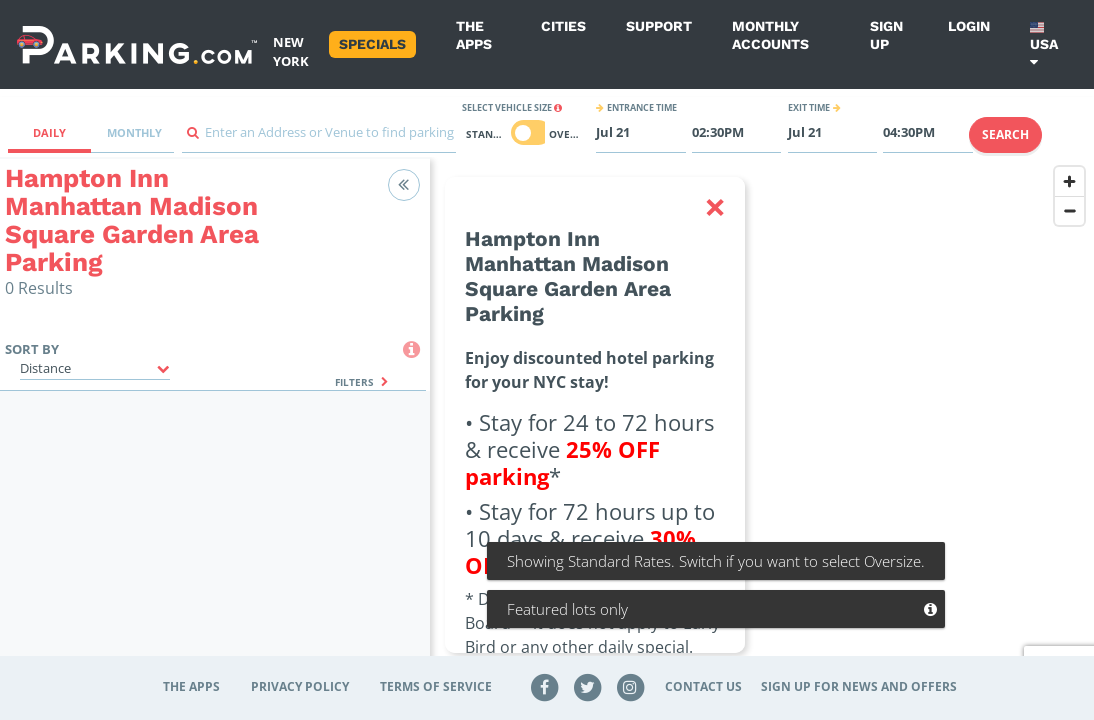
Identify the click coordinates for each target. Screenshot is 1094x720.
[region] (762, 427)
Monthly (134, 132)
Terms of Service (436, 686)
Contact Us (703, 686)
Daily (49, 132)
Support (659, 26)
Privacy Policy (300, 686)
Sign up (886, 35)
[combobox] (319, 137)
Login (969, 26)
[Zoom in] (1069, 181)
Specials (372, 44)
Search (1005, 134)
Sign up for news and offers (859, 686)
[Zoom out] (1069, 210)
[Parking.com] (137, 44)
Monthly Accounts (770, 35)
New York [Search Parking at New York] (291, 51)
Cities (563, 26)
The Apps (474, 35)
